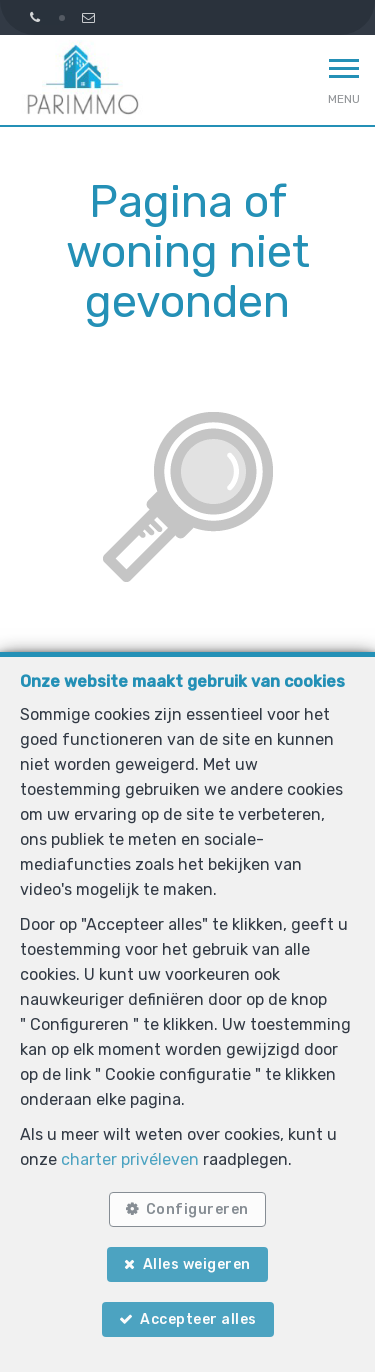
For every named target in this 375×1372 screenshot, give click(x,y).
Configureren (197, 1209)
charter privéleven (130, 1159)
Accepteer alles (198, 1319)
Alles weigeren (197, 1264)
